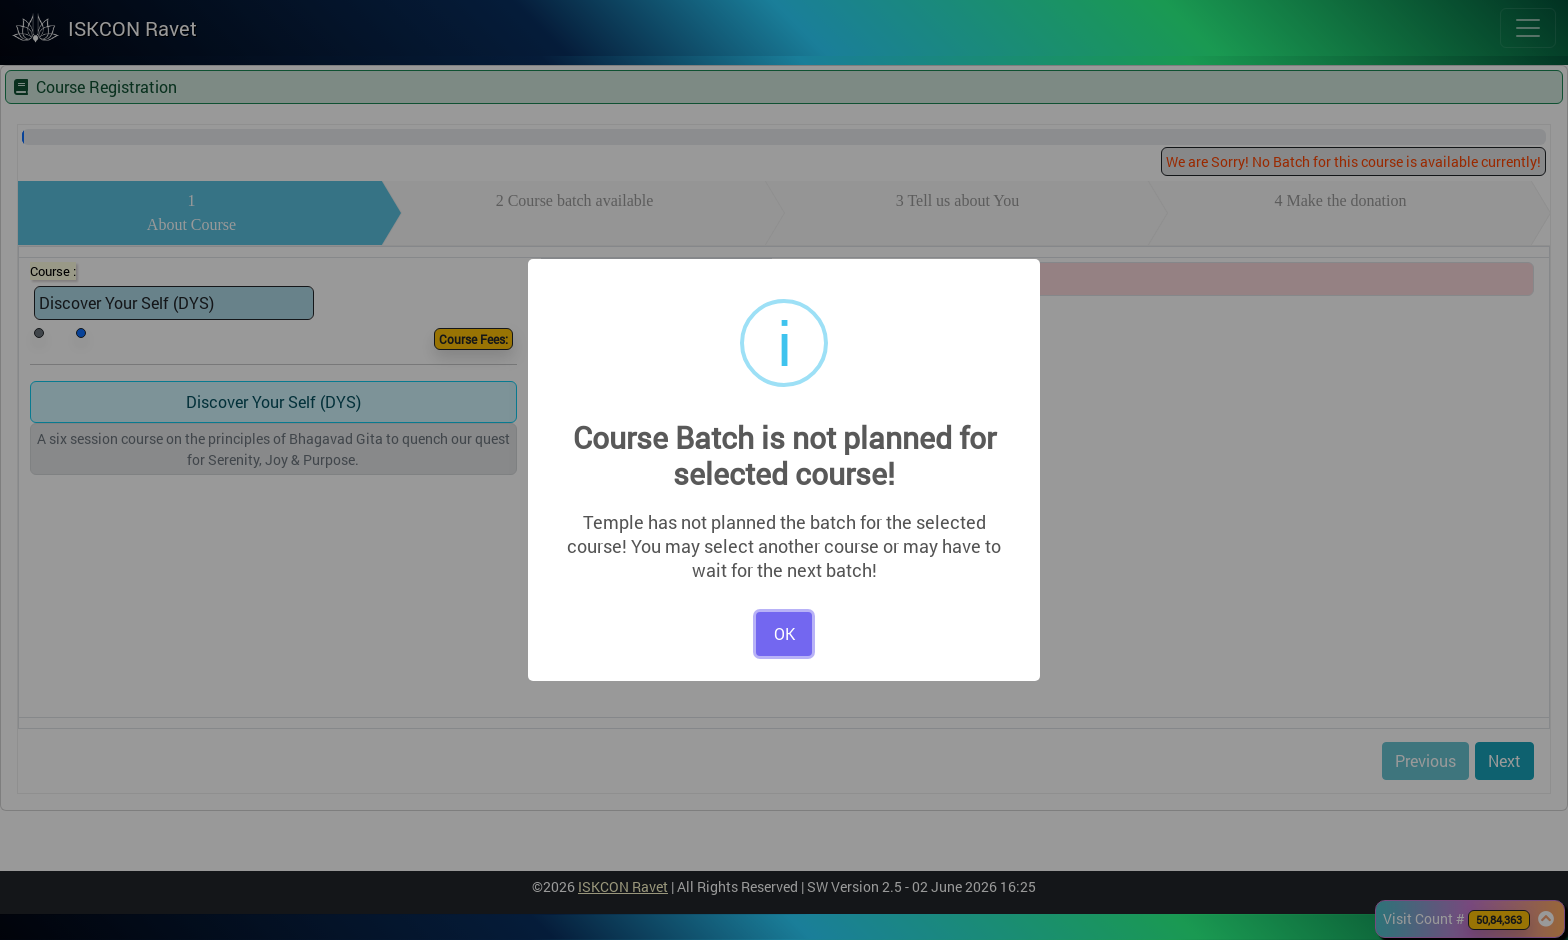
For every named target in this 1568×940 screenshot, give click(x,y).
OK (784, 633)
